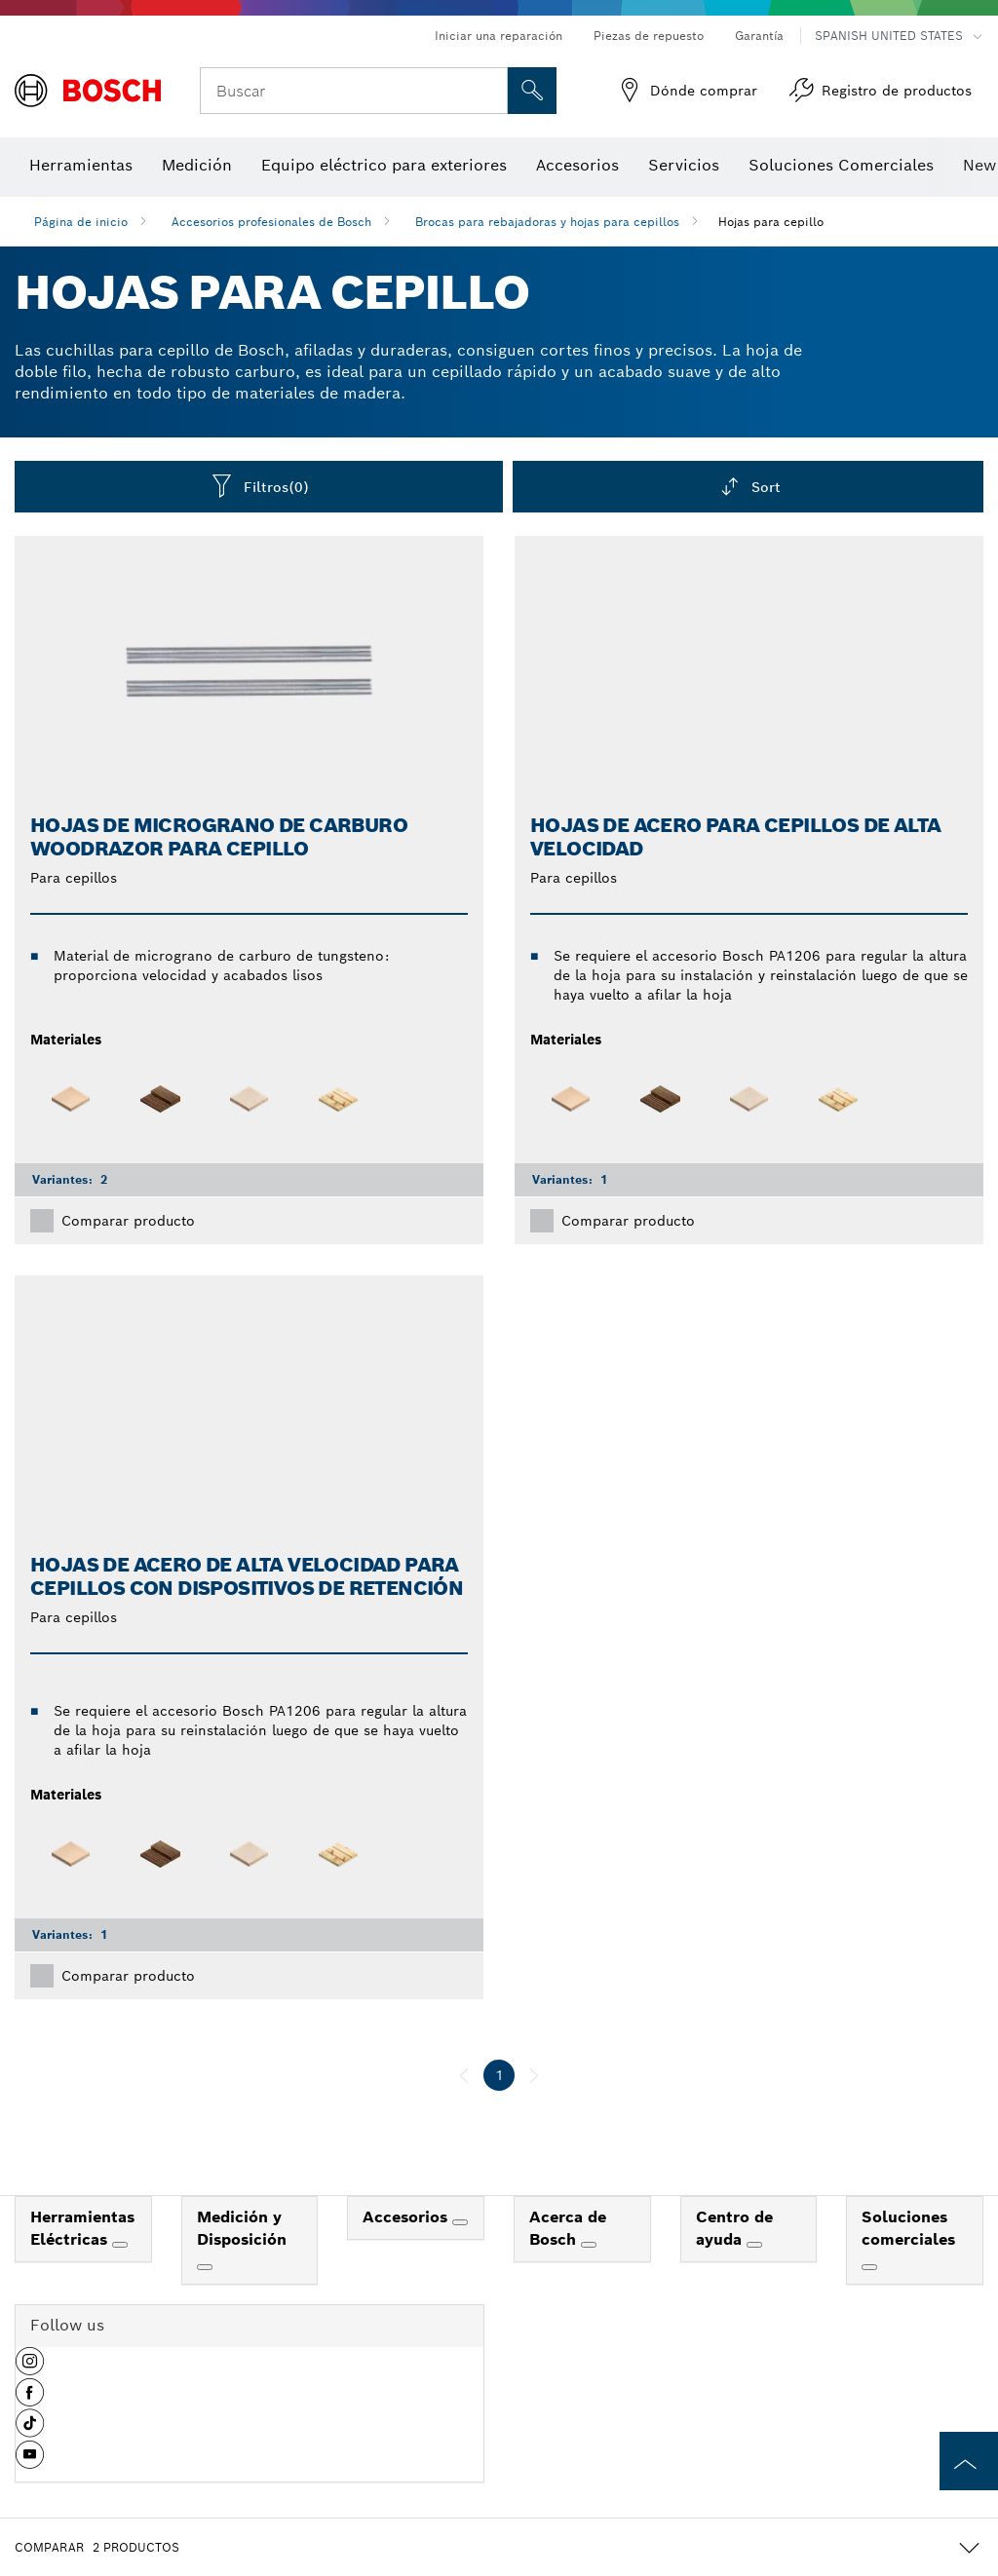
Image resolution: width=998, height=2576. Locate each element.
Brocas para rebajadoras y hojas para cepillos (547, 221)
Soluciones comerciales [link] (908, 2228)
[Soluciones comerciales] (869, 2267)
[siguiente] (534, 2075)
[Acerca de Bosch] (588, 2245)
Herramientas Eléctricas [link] (82, 2228)
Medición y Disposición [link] (242, 2228)
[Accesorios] (460, 2222)
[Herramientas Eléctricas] (120, 2245)
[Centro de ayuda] (754, 2245)
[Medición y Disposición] (204, 2267)
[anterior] (464, 2075)
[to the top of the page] (969, 2461)
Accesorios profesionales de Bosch (271, 221)
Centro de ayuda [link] (734, 2228)
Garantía (759, 35)
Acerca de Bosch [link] (567, 2228)
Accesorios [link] (407, 2217)
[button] (30, 2368)
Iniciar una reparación (498, 35)
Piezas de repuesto (649, 35)
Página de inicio (81, 221)
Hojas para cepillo (771, 221)
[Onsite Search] (532, 90)
